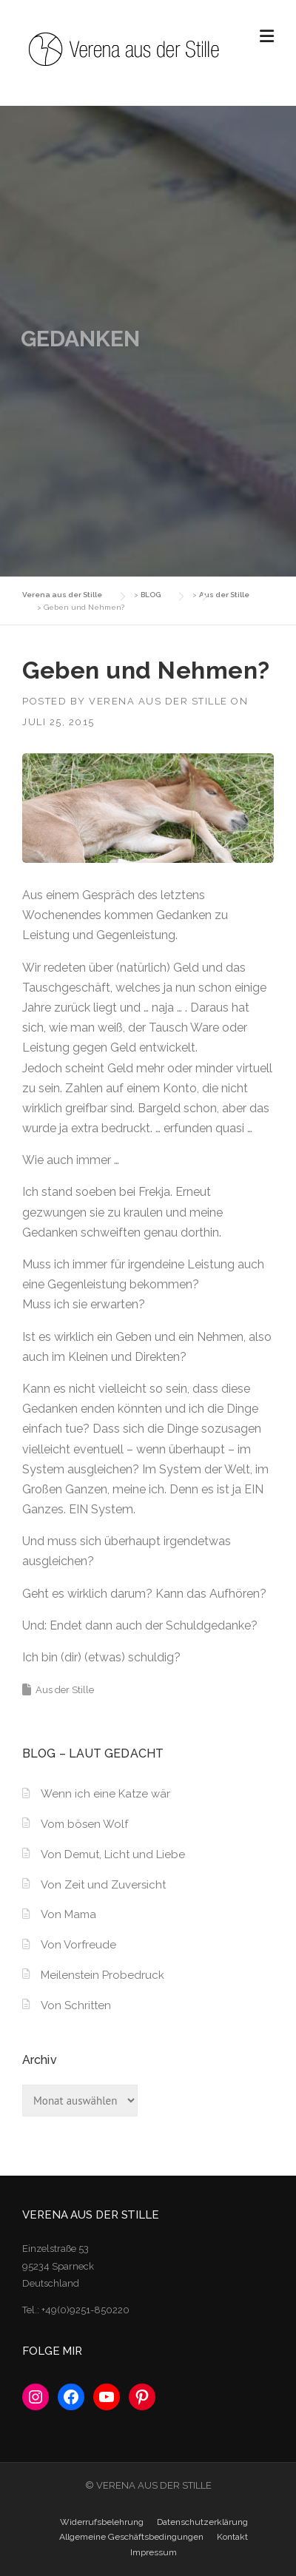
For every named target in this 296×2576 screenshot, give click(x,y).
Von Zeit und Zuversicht (103, 1884)
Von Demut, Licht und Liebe (113, 1854)
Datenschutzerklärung (202, 2522)
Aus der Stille (65, 1689)
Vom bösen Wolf (84, 1824)
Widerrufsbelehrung (102, 2522)
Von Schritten (76, 2005)
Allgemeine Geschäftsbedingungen (131, 2536)
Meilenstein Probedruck (102, 1975)
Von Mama (68, 1914)
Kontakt (232, 2536)
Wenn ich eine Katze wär (105, 1793)
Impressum (153, 2552)
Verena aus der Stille (158, 701)
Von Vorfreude (78, 1944)
